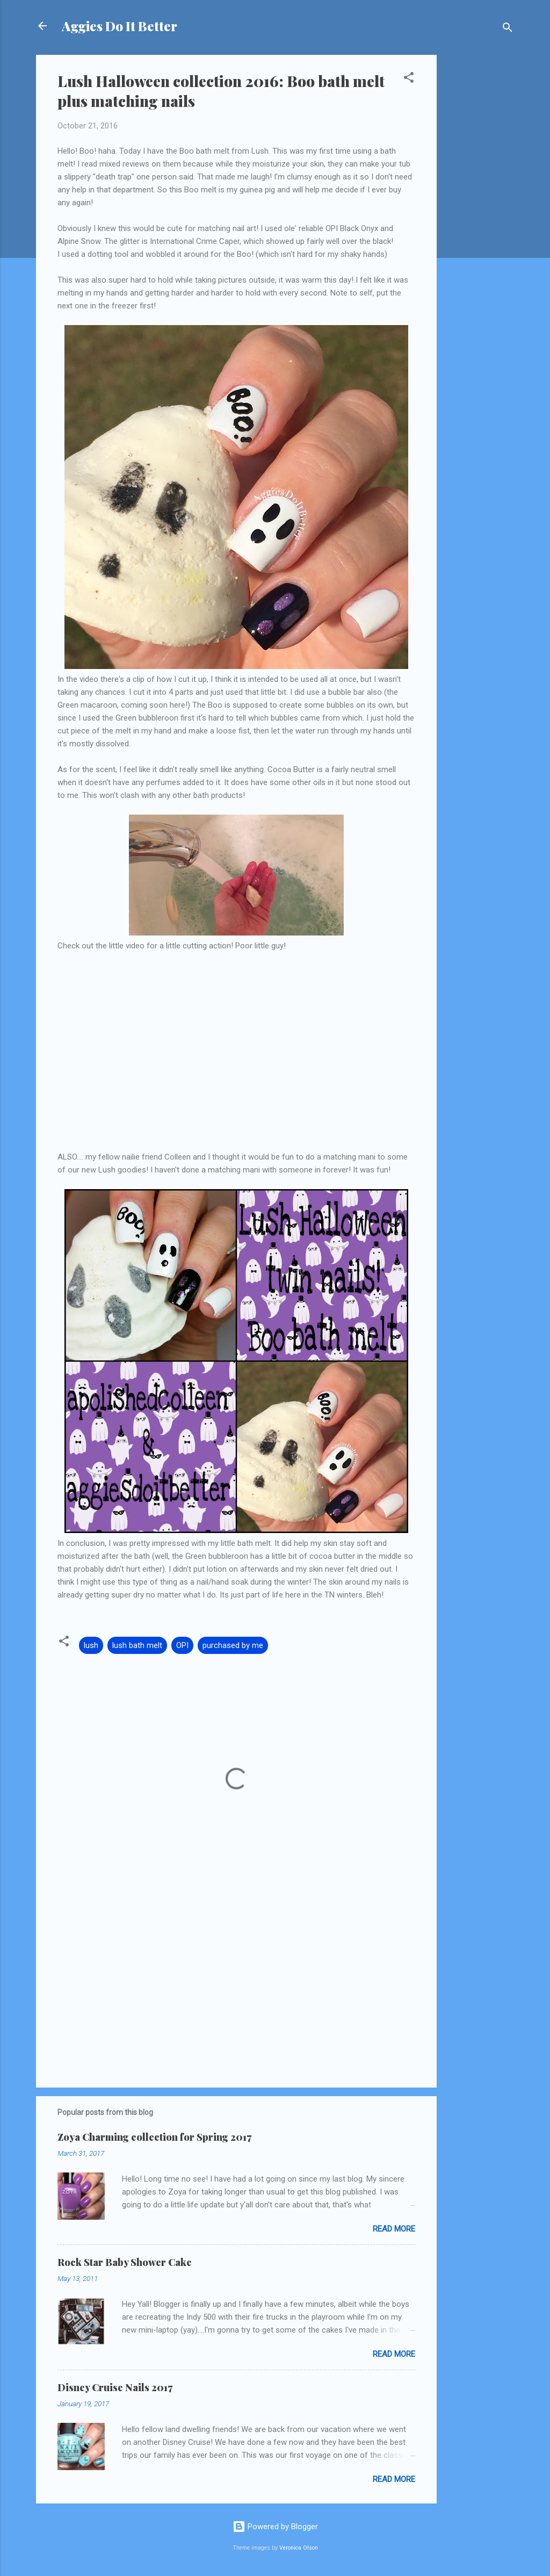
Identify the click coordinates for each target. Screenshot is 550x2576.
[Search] (507, 29)
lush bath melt (137, 1645)
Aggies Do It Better (119, 25)
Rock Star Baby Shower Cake (124, 2262)
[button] (408, 79)
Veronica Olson (298, 2547)
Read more (394, 2229)
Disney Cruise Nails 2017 (114, 2387)
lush (91, 1645)
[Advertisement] (479, 216)
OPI (182, 1645)
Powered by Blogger (275, 2526)
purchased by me (232, 1645)
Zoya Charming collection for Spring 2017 (154, 2137)
